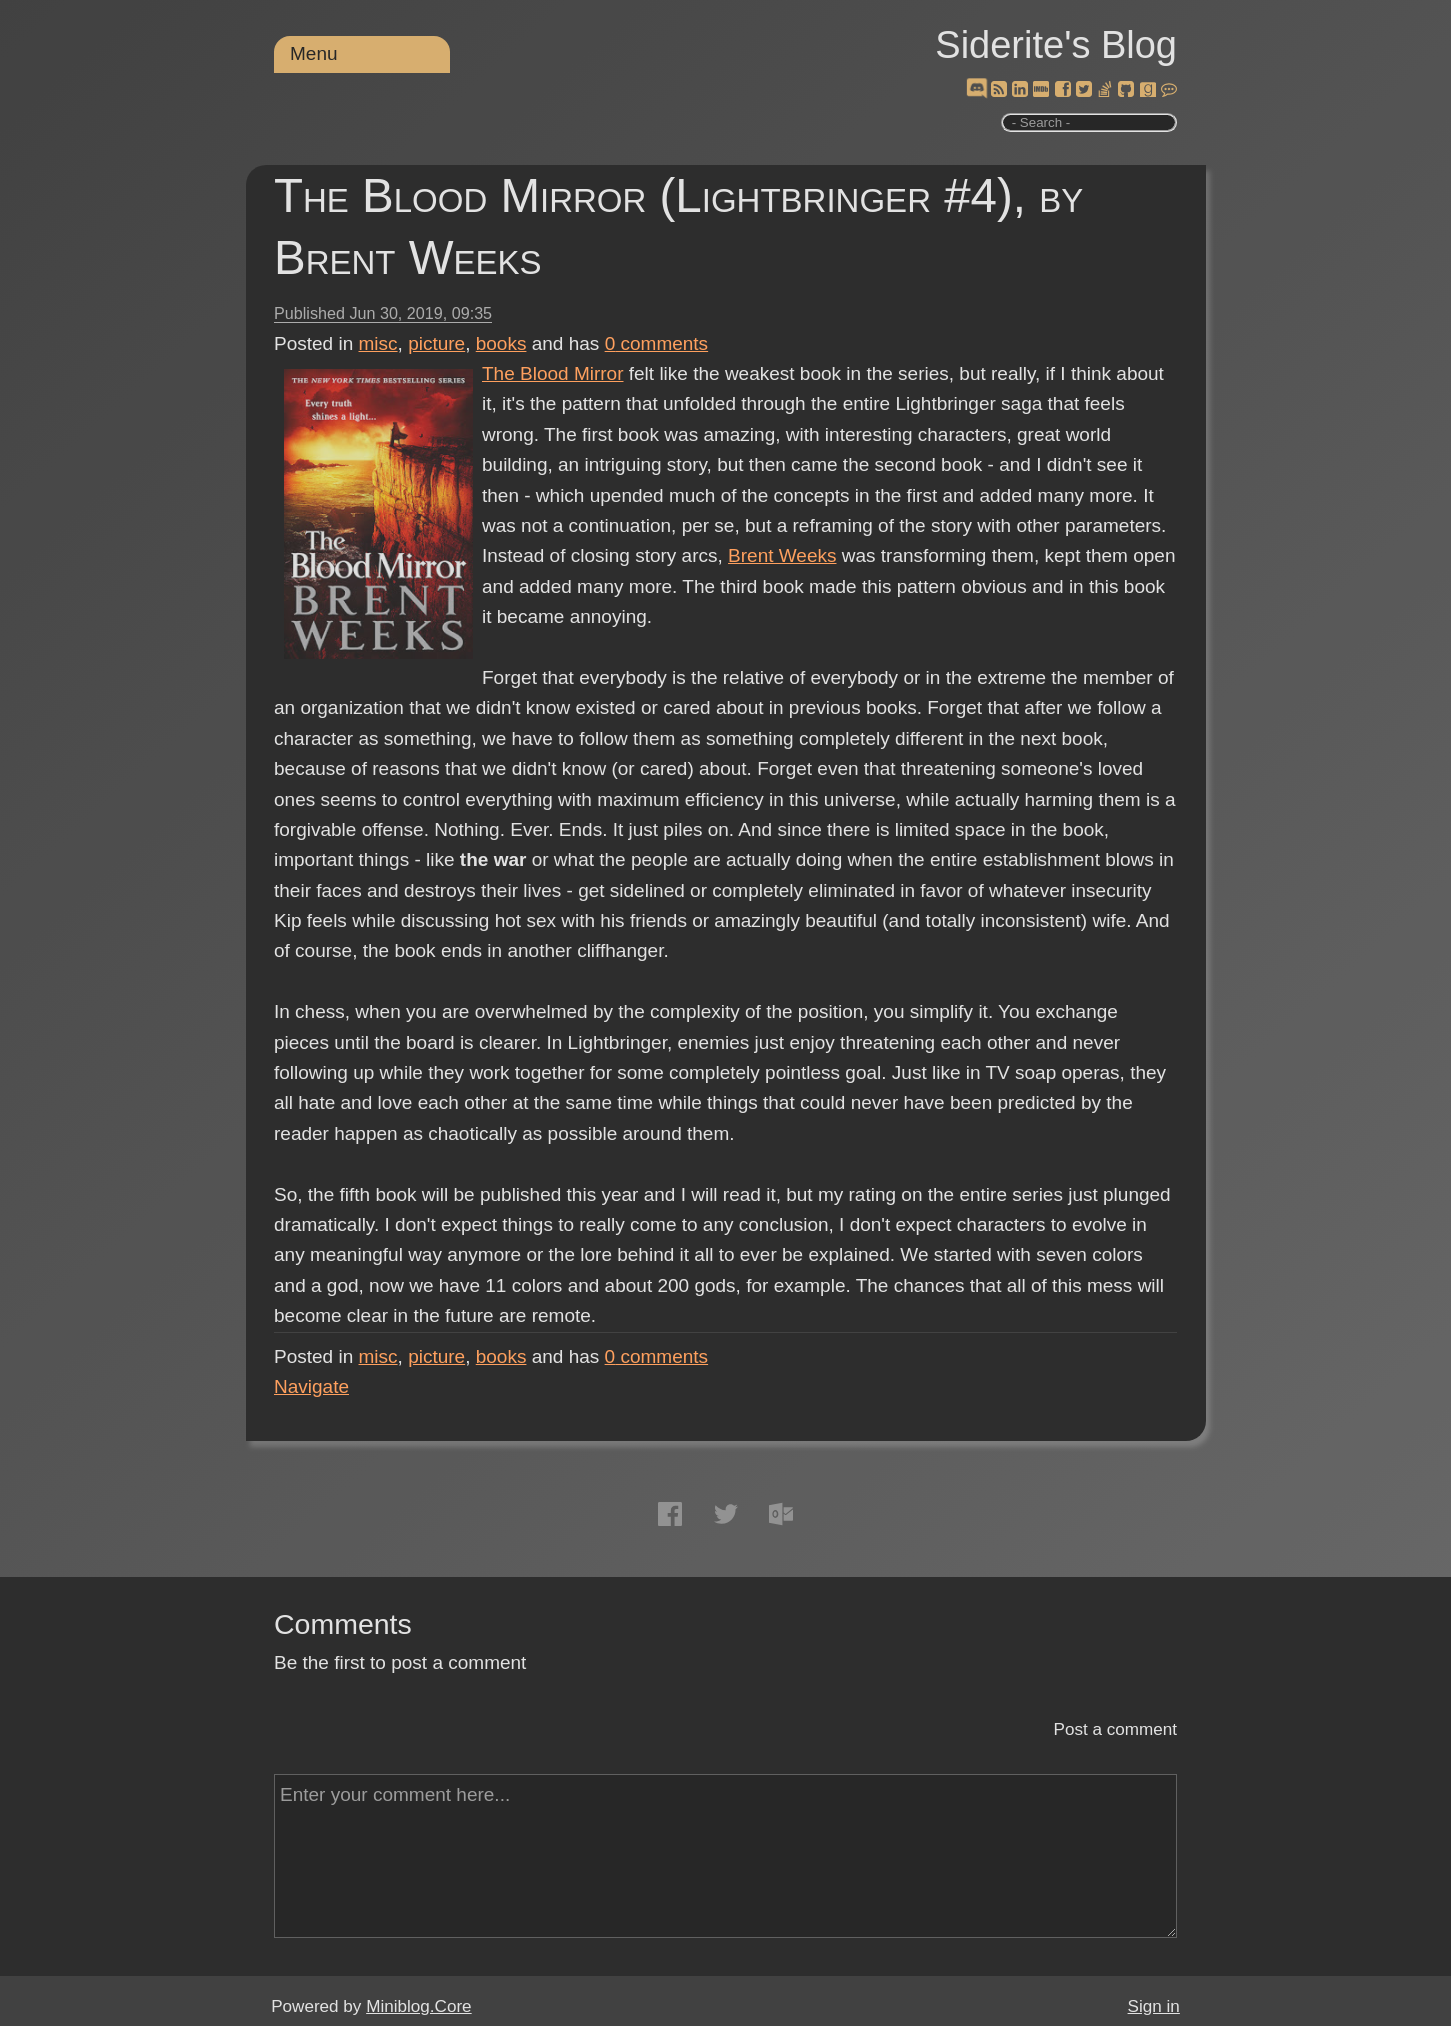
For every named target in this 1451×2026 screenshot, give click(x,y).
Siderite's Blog (1056, 45)
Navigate (311, 1386)
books (501, 343)
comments (657, 343)
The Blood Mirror (553, 373)
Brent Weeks (782, 555)
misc (378, 343)
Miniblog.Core (418, 2006)
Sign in (1154, 2006)
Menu (314, 53)
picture (436, 343)
